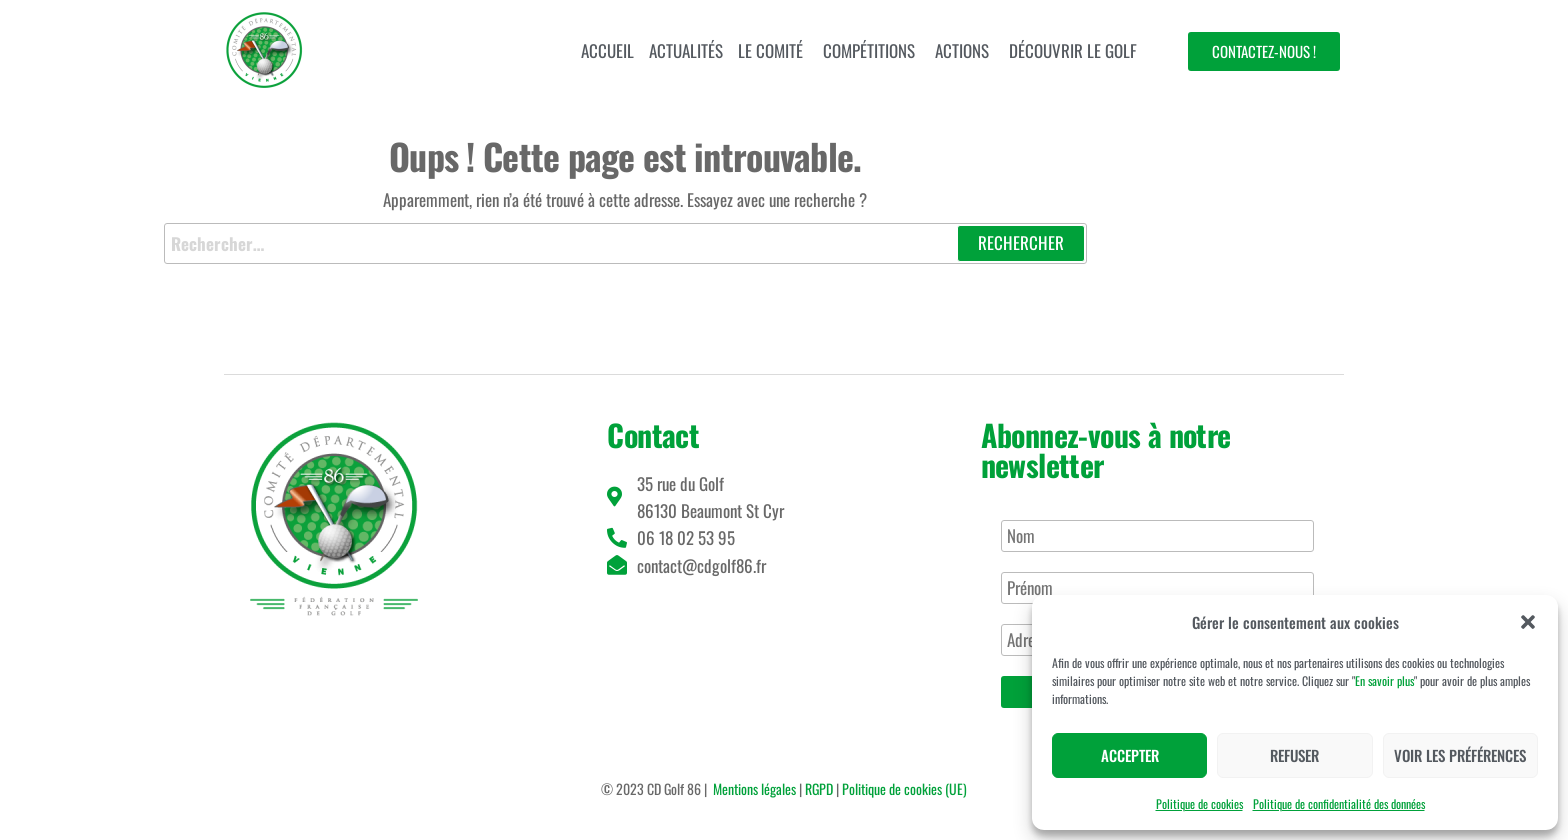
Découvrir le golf (1073, 50)
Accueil (607, 50)
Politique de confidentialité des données (1339, 803)
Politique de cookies (1199, 803)
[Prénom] (1157, 588)
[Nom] (1157, 536)
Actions (962, 50)
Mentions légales (754, 788)
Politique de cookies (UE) (904, 788)
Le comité (770, 50)
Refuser (1294, 755)
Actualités (686, 50)
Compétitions (869, 50)
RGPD (819, 788)
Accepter (1130, 755)
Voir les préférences (1460, 755)
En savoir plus (1384, 680)
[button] (1528, 622)
